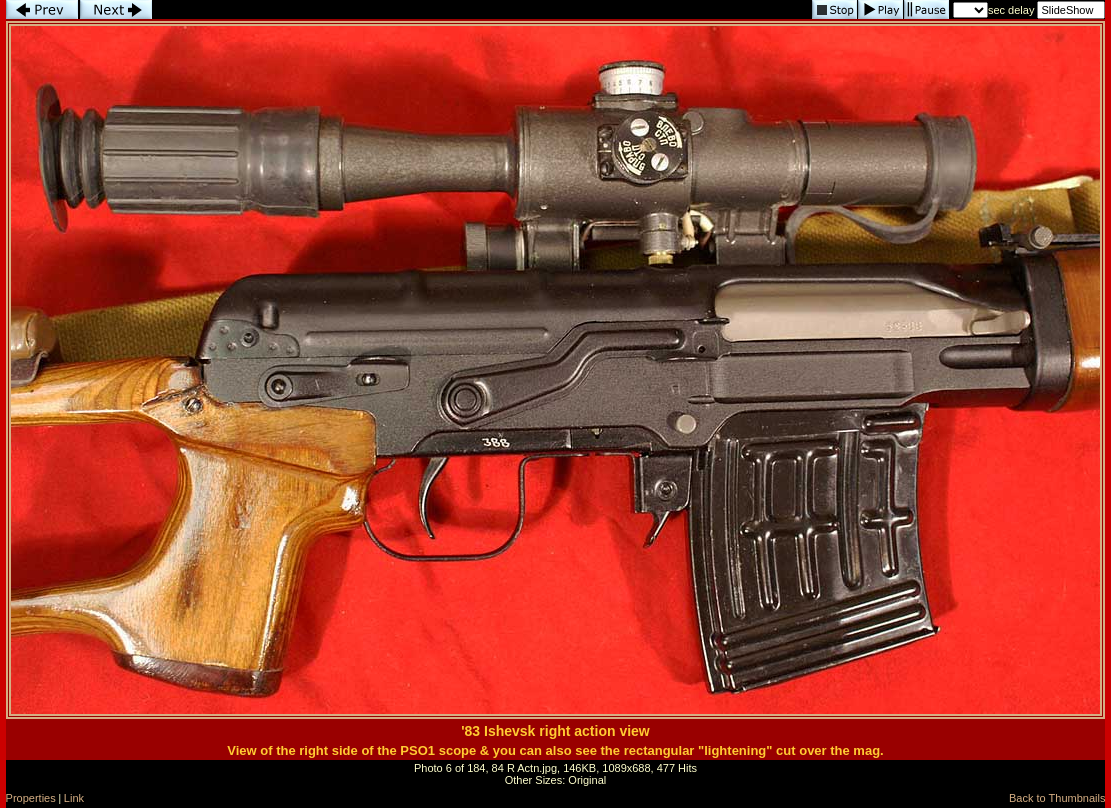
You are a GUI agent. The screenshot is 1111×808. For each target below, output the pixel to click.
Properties (31, 798)
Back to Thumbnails (1057, 798)
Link (74, 798)
